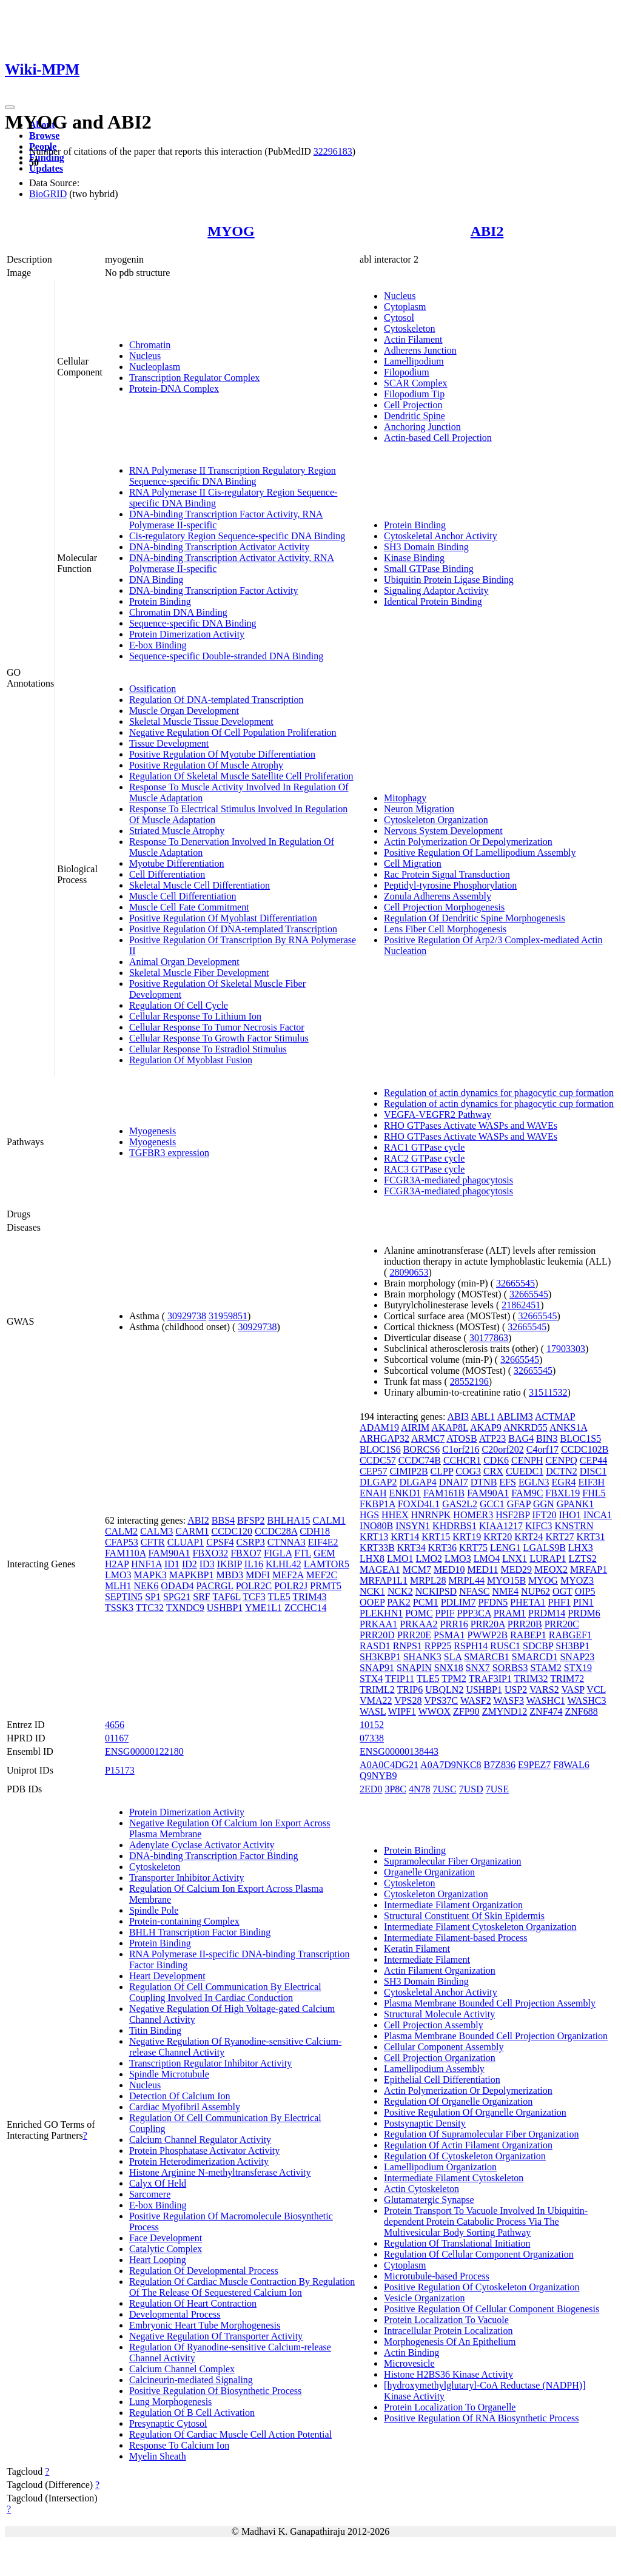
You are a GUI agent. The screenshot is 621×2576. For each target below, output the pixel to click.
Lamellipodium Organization (440, 2167)
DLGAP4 (417, 1482)
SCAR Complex (415, 383)
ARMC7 (428, 1438)
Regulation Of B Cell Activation (192, 2412)
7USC (445, 1789)
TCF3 (254, 1597)
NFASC (474, 1591)
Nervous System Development (443, 831)
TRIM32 (531, 1678)
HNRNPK (431, 1515)
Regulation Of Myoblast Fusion (190, 1060)
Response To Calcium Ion (179, 2445)
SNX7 (478, 1668)
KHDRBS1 (454, 1526)
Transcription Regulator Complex (194, 377)
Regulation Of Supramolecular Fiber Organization (481, 2134)
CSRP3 (251, 1542)
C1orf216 (460, 1449)
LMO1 (400, 1558)
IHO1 (569, 1515)
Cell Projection (413, 405)
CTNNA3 (286, 1542)
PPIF (445, 1613)
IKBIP (229, 1564)
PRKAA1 (378, 1624)
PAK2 (399, 1602)
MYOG (230, 231)
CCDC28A (276, 1531)
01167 (117, 1738)
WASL (373, 1711)
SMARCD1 (535, 1657)
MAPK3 (149, 1575)
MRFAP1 (588, 1569)
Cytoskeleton (409, 328)
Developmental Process (175, 2314)
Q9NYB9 (378, 1776)
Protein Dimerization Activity (186, 634)
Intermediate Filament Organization (453, 1905)
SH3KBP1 (380, 1657)
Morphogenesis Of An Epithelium (449, 2341)
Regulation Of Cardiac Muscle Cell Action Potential (230, 2434)
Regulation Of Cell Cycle (178, 1005)
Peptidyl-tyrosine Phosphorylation (450, 885)
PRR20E (414, 1635)
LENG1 (505, 1547)
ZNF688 (581, 1711)
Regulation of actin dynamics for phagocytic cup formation (499, 1093)
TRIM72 (567, 1678)
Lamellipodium (414, 361)
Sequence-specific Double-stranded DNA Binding (226, 656)
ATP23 (492, 1438)
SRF (201, 1597)
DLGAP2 (378, 1482)
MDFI (258, 1575)
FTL (302, 1553)
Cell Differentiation (167, 874)
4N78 (420, 1789)
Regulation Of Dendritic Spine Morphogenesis (474, 918)
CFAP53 (121, 1542)
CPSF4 (219, 1542)
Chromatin (149, 345)
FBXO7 (245, 1553)
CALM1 (329, 1520)
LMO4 (487, 1558)
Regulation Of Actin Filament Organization (468, 2145)
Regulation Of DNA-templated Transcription (216, 699)
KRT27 (559, 1537)
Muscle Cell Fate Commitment (189, 907)
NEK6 (145, 1586)
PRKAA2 (418, 1624)
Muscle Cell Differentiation (183, 896)
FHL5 (593, 1493)
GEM (324, 1553)
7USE (497, 1789)
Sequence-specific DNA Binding (193, 623)
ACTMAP (555, 1416)
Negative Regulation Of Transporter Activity (216, 2336)
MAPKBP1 (191, 1575)
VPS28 (407, 1700)
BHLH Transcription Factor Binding (199, 1932)
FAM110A (125, 1553)
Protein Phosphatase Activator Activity (204, 2150)
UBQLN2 (444, 1689)
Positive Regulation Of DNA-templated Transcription (233, 929)
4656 (114, 1725)
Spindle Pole (153, 1910)
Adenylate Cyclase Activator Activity (202, 1845)
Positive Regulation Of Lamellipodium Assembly (480, 852)
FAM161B (444, 1493)
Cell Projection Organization (439, 2058)
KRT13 (374, 1537)
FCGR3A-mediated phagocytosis (448, 1180)
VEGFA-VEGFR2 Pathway (437, 1114)
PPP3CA (474, 1613)
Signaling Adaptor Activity (436, 590)
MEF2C (322, 1575)
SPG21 (176, 1597)
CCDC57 (378, 1460)
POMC (418, 1613)
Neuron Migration (419, 809)
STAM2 (546, 1668)
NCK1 (372, 1591)
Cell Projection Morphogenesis (444, 907)
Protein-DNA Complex (174, 388)
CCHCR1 (462, 1460)
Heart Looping (157, 2260)
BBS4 (223, 1520)
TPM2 (453, 1678)
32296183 (333, 151)
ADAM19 (379, 1427)
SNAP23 (577, 1657)
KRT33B (377, 1547)
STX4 (371, 1678)
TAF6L (226, 1597)
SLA (453, 1657)
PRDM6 (584, 1613)
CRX (493, 1471)
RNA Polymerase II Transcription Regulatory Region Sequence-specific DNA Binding (232, 475)
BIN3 (547, 1438)
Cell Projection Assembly (433, 2025)
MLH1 (118, 1586)
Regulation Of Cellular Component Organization (479, 2254)
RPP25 (438, 1646)
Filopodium (406, 372)
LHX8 (372, 1558)
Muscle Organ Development (184, 710)
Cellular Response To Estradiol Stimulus (208, 1049)
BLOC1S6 (380, 1449)
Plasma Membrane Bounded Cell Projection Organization (496, 2036)
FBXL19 (562, 1493)
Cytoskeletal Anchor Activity (440, 536)
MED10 (449, 1569)
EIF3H (592, 1482)
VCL (595, 1689)
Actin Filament (413, 339)
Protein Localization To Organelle (449, 2407)
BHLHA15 (288, 1520)
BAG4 (521, 1438)
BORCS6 (421, 1449)
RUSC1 (505, 1646)
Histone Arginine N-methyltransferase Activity (220, 2172)
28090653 (408, 1272)
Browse (44, 135)
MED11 (482, 1569)
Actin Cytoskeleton (421, 2189)
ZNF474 (545, 1711)
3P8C (395, 1789)
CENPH (527, 1460)
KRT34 (411, 1547)
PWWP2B (487, 1635)
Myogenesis (152, 1131)
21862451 (521, 1305)
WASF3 (508, 1700)
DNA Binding (156, 579)
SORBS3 (510, 1668)
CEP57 (373, 1471)
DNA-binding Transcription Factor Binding (213, 1856)
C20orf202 (502, 1449)
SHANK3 (422, 1657)
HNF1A (146, 1564)
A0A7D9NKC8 (450, 1765)
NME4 (505, 1591)
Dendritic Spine (414, 416)
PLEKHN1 (381, 1613)
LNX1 (514, 1558)
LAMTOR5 (326, 1564)
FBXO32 (211, 1553)
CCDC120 (231, 1531)
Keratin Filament (417, 1948)
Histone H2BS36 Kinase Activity (448, 2374)
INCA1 (597, 1515)
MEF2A (288, 1575)
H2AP (117, 1564)
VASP (572, 1689)
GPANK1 (575, 1504)
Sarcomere (149, 2194)
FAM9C (527, 1493)
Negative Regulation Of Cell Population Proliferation (233, 732)
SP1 (153, 1597)
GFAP (519, 1504)
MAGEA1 (380, 1569)
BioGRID (48, 194)
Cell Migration (412, 863)
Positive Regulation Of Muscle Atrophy (206, 765)
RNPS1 (407, 1646)
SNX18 (448, 1668)
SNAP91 (377, 1668)
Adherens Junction (420, 350)
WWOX (434, 1711)
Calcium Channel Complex (182, 2369)
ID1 (172, 1564)
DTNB (484, 1482)
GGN (543, 1504)
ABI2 (487, 231)
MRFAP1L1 (384, 1580)
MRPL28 (428, 1580)
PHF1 (559, 1602)
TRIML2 (377, 1689)
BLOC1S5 (581, 1438)
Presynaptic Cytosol (168, 2423)
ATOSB (461, 1438)
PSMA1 (449, 1635)
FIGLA (278, 1553)
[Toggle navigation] (10, 107)
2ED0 (371, 1789)
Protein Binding (160, 601)
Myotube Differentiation (176, 863)
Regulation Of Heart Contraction (193, 2303)
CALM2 (121, 1531)
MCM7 (417, 1569)
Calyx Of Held (157, 2183)
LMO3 (118, 1575)
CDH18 (315, 1531)
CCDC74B (419, 1460)
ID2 (189, 1564)
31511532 (548, 1392)
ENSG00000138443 (399, 1751)
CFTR (153, 1542)
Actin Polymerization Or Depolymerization (468, 841)
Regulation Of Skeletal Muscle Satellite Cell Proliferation (241, 776)
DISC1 (593, 1471)
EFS (507, 1482)
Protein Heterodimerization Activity (199, 2161)
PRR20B (525, 1624)
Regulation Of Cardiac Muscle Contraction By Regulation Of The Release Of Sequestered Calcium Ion (242, 2287)
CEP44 (593, 1460)
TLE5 (278, 1597)
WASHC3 (587, 1700)
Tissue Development (169, 743)
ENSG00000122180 (144, 1751)
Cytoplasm (405, 306)
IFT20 (544, 1515)
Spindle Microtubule (169, 2074)
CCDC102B (584, 1449)
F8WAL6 (571, 1765)
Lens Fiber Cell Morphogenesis (445, 929)
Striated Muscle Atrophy (176, 831)
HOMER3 (473, 1515)
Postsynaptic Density (425, 2123)
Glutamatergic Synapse (429, 2199)
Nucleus (145, 356)
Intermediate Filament (427, 1959)
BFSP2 (250, 1520)
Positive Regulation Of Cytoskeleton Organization (481, 2287)
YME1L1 (263, 1607)
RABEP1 (528, 1635)
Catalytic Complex (165, 2249)
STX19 (578, 1668)
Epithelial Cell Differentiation (442, 2079)
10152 (372, 1725)
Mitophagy (405, 798)
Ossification (152, 689)
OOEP (372, 1602)
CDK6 (496, 1460)
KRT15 (435, 1537)
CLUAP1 (185, 1542)
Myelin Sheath (157, 2456)
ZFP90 (466, 1711)
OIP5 (585, 1591)
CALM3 (156, 1531)
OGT (562, 1591)
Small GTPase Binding (429, 568)
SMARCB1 (486, 1657)
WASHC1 (545, 1700)
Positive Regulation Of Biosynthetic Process (215, 2391)
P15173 (120, 1770)
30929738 (186, 1316)
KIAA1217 (501, 1526)
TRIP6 (410, 1689)
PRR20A (488, 1624)
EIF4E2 (323, 1542)
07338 (372, 1738)
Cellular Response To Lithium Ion (195, 1016)
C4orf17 (542, 1449)
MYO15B (506, 1580)
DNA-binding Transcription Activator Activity (219, 547)
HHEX (394, 1515)
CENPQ (561, 1460)
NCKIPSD (436, 1591)
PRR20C (562, 1624)
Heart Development (167, 1976)
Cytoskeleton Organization (436, 820)
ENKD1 (405, 1493)
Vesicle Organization (424, 2298)
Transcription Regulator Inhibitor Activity (210, 2063)
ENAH (373, 1493)
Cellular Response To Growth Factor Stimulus (219, 1038)
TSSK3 (119, 1607)
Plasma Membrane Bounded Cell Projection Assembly (490, 2003)
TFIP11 (399, 1678)
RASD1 (375, 1646)
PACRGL (214, 1586)
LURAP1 (547, 1558)
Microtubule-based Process (436, 2276)
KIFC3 (538, 1526)
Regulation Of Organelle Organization (458, 2101)
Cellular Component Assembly (443, 2047)
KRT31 (590, 1537)
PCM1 (425, 1602)
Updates (46, 168)
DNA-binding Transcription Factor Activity (213, 590)
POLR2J (290, 1586)
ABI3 (458, 1416)
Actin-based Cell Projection (438, 437)
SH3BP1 (572, 1646)
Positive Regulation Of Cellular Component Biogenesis (491, 2309)
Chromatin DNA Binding (178, 612)
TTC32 (150, 1607)
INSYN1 (412, 1526)
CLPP (442, 1471)
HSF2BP (512, 1515)
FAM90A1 (169, 1553)
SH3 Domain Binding (426, 547)
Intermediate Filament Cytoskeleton (453, 2178)
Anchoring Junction (422, 427)
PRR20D (377, 1635)
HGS (369, 1515)
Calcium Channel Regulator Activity (200, 2139)
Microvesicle (409, 2363)
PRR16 (454, 1624)
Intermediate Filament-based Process (455, 1937)
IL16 (253, 1564)
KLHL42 (283, 1564)
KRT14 (405, 1537)
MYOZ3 (577, 1580)
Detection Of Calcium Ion (179, 2096)
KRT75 (473, 1547)
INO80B (376, 1526)
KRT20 (497, 1537)
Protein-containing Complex (184, 1921)
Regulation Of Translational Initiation (457, 2243)
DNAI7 (453, 1482)
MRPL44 (467, 1580)
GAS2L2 (459, 1504)
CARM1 (192, 1531)
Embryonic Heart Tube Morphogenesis (204, 2325)
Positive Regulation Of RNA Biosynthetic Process (481, 2418)
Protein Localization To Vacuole (446, 2320)
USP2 (516, 1689)
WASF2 (475, 1700)
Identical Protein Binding (433, 601)
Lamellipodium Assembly (434, 2068)
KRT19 (466, 1537)
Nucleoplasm (154, 367)
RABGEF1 (570, 1635)
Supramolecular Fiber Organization (452, 1861)
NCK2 (400, 1591)
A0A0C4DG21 (389, 1765)
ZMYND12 (505, 1711)
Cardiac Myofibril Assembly (184, 2107)
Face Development (165, 2238)
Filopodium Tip (414, 394)
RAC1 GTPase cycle (424, 1147)
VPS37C (441, 1700)
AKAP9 (486, 1427)
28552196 (469, 1381)
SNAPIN (414, 1668)
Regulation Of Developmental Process (203, 2270)
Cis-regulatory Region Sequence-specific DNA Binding (237, 536)
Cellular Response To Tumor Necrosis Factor (216, 1027)
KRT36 (442, 1547)
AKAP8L (449, 1427)
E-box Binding (158, 645)
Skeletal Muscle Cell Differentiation (199, 885)
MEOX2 (551, 1569)
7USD (471, 1789)
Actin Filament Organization (439, 1970)
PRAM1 (510, 1613)
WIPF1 (402, 1711)
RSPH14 (471, 1646)
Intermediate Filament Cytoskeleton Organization (480, 1927)
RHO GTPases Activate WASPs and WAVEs (470, 1125)
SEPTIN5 (124, 1597)
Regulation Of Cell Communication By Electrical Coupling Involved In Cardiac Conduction (225, 1992)
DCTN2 (561, 1471)
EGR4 (564, 1482)
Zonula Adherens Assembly (437, 896)
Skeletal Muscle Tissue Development (201, 721)
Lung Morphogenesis (170, 2401)
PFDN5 (493, 1602)
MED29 (516, 1569)
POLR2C (254, 1586)
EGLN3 (534, 1482)
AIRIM (415, 1427)
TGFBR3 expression (169, 1153)
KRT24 (528, 1537)
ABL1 (483, 1416)
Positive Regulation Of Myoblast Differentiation (223, 918)
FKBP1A (377, 1504)
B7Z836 (499, 1765)
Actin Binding (411, 2352)
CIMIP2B (408, 1471)
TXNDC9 (185, 1607)
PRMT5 (325, 1586)
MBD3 (230, 1575)
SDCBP (538, 1646)
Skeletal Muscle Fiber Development (199, 972)
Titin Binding (155, 2030)
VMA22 (376, 1700)
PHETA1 (527, 1602)
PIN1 (583, 1602)
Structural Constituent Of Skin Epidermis (464, 1916)
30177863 (488, 1338)
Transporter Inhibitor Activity (186, 1877)
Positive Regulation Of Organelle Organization (475, 2112)
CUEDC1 (524, 1471)
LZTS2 (583, 1558)
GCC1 (492, 1504)
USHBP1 (225, 1607)
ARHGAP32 (384, 1438)
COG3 (468, 1471)
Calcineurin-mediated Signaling (191, 2380)
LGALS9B (544, 1547)
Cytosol (399, 317)
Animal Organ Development (184, 962)
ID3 (207, 1564)
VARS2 (544, 1689)
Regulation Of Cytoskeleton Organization (465, 2156)
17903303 (565, 1348)
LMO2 (429, 1558)
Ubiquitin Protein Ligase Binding (449, 579)
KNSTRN (573, 1526)
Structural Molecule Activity (439, 2014)
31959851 (228, 1316)
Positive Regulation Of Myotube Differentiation (222, 754)
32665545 (515, 1283)
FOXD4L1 (419, 1504)
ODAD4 (177, 1586)
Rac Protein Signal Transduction (447, 874)
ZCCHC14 (305, 1607)
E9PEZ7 (534, 1765)
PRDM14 (546, 1613)
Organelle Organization (429, 1872)
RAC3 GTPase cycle (424, 1169)
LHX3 (580, 1547)
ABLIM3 (515, 1416)
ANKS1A (568, 1427)
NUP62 (535, 1591)
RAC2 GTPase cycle (424, 1158)
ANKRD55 (525, 1427)
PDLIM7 (458, 1602)
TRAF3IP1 (490, 1678)
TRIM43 (309, 1597)
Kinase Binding (414, 558)
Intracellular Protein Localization (448, 2330)
